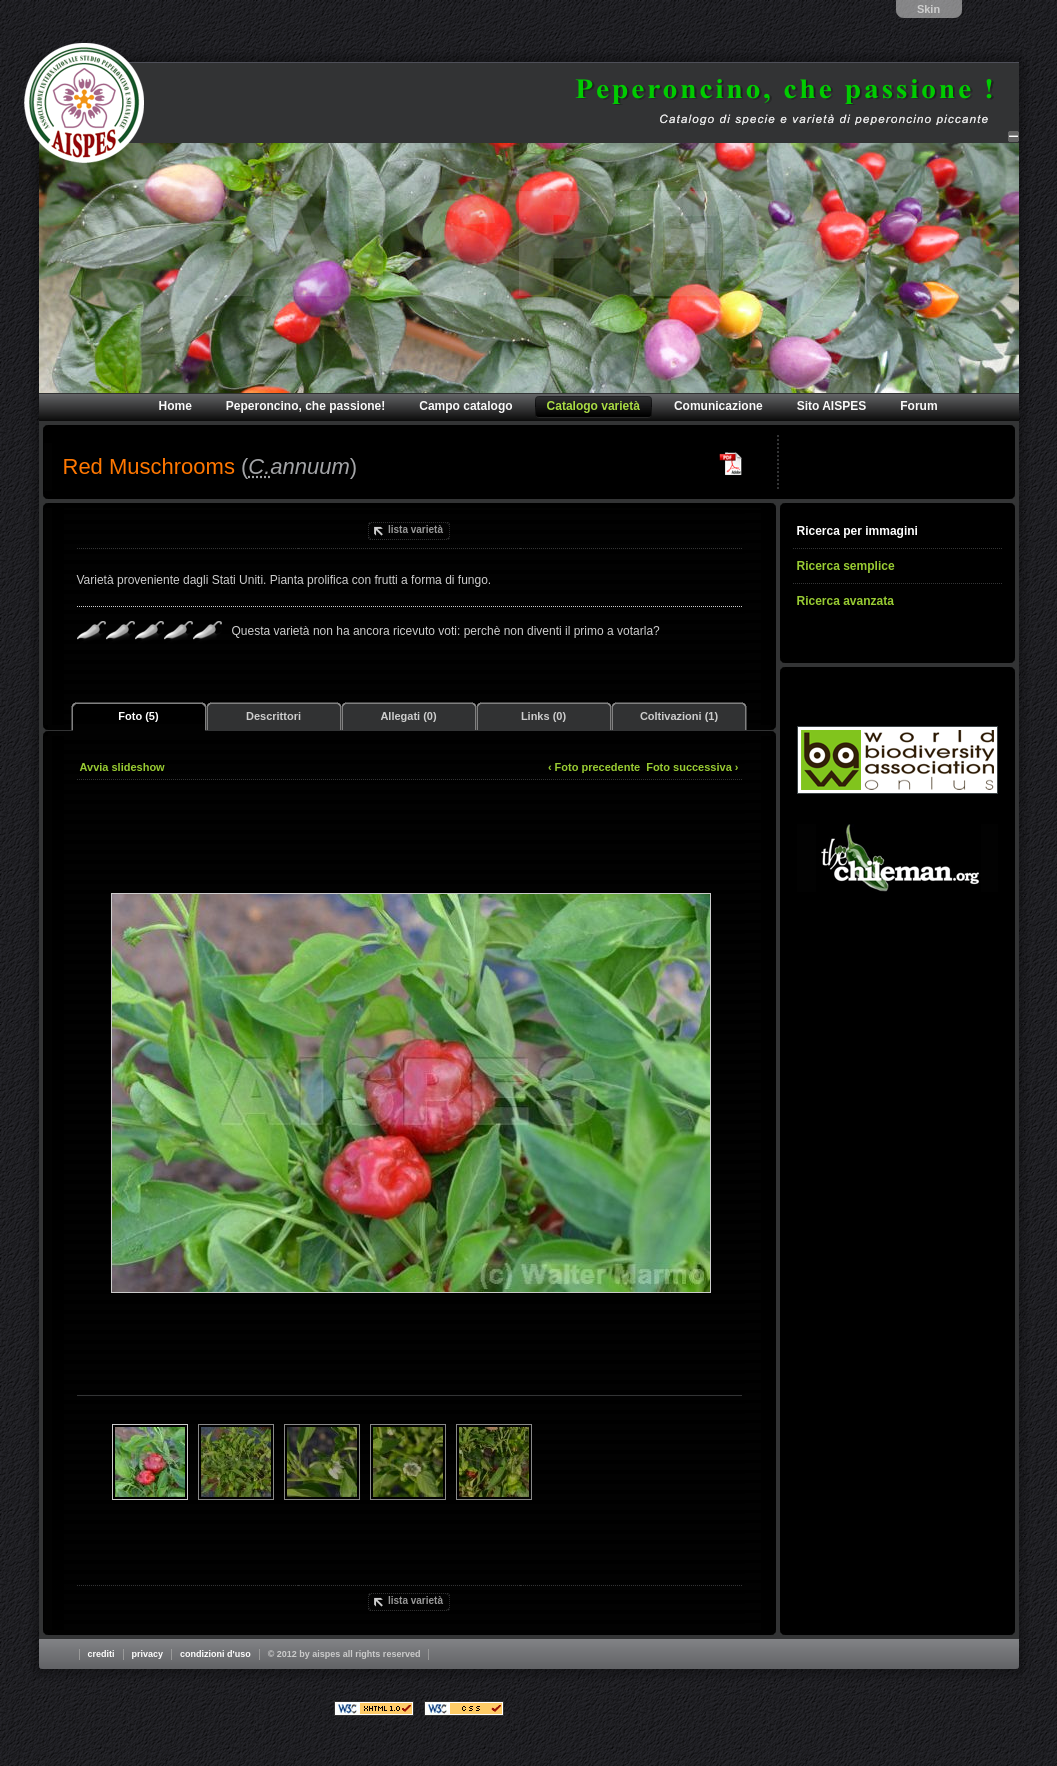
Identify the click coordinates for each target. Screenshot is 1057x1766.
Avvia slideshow (122, 767)
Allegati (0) (408, 716)
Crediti (101, 1654)
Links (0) (543, 716)
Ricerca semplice (846, 566)
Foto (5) (138, 716)
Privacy (148, 1654)
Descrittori (273, 716)
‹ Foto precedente (594, 767)
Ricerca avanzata (845, 601)
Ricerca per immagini (857, 531)
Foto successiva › (692, 767)
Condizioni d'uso (215, 1654)
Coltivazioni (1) (679, 716)
